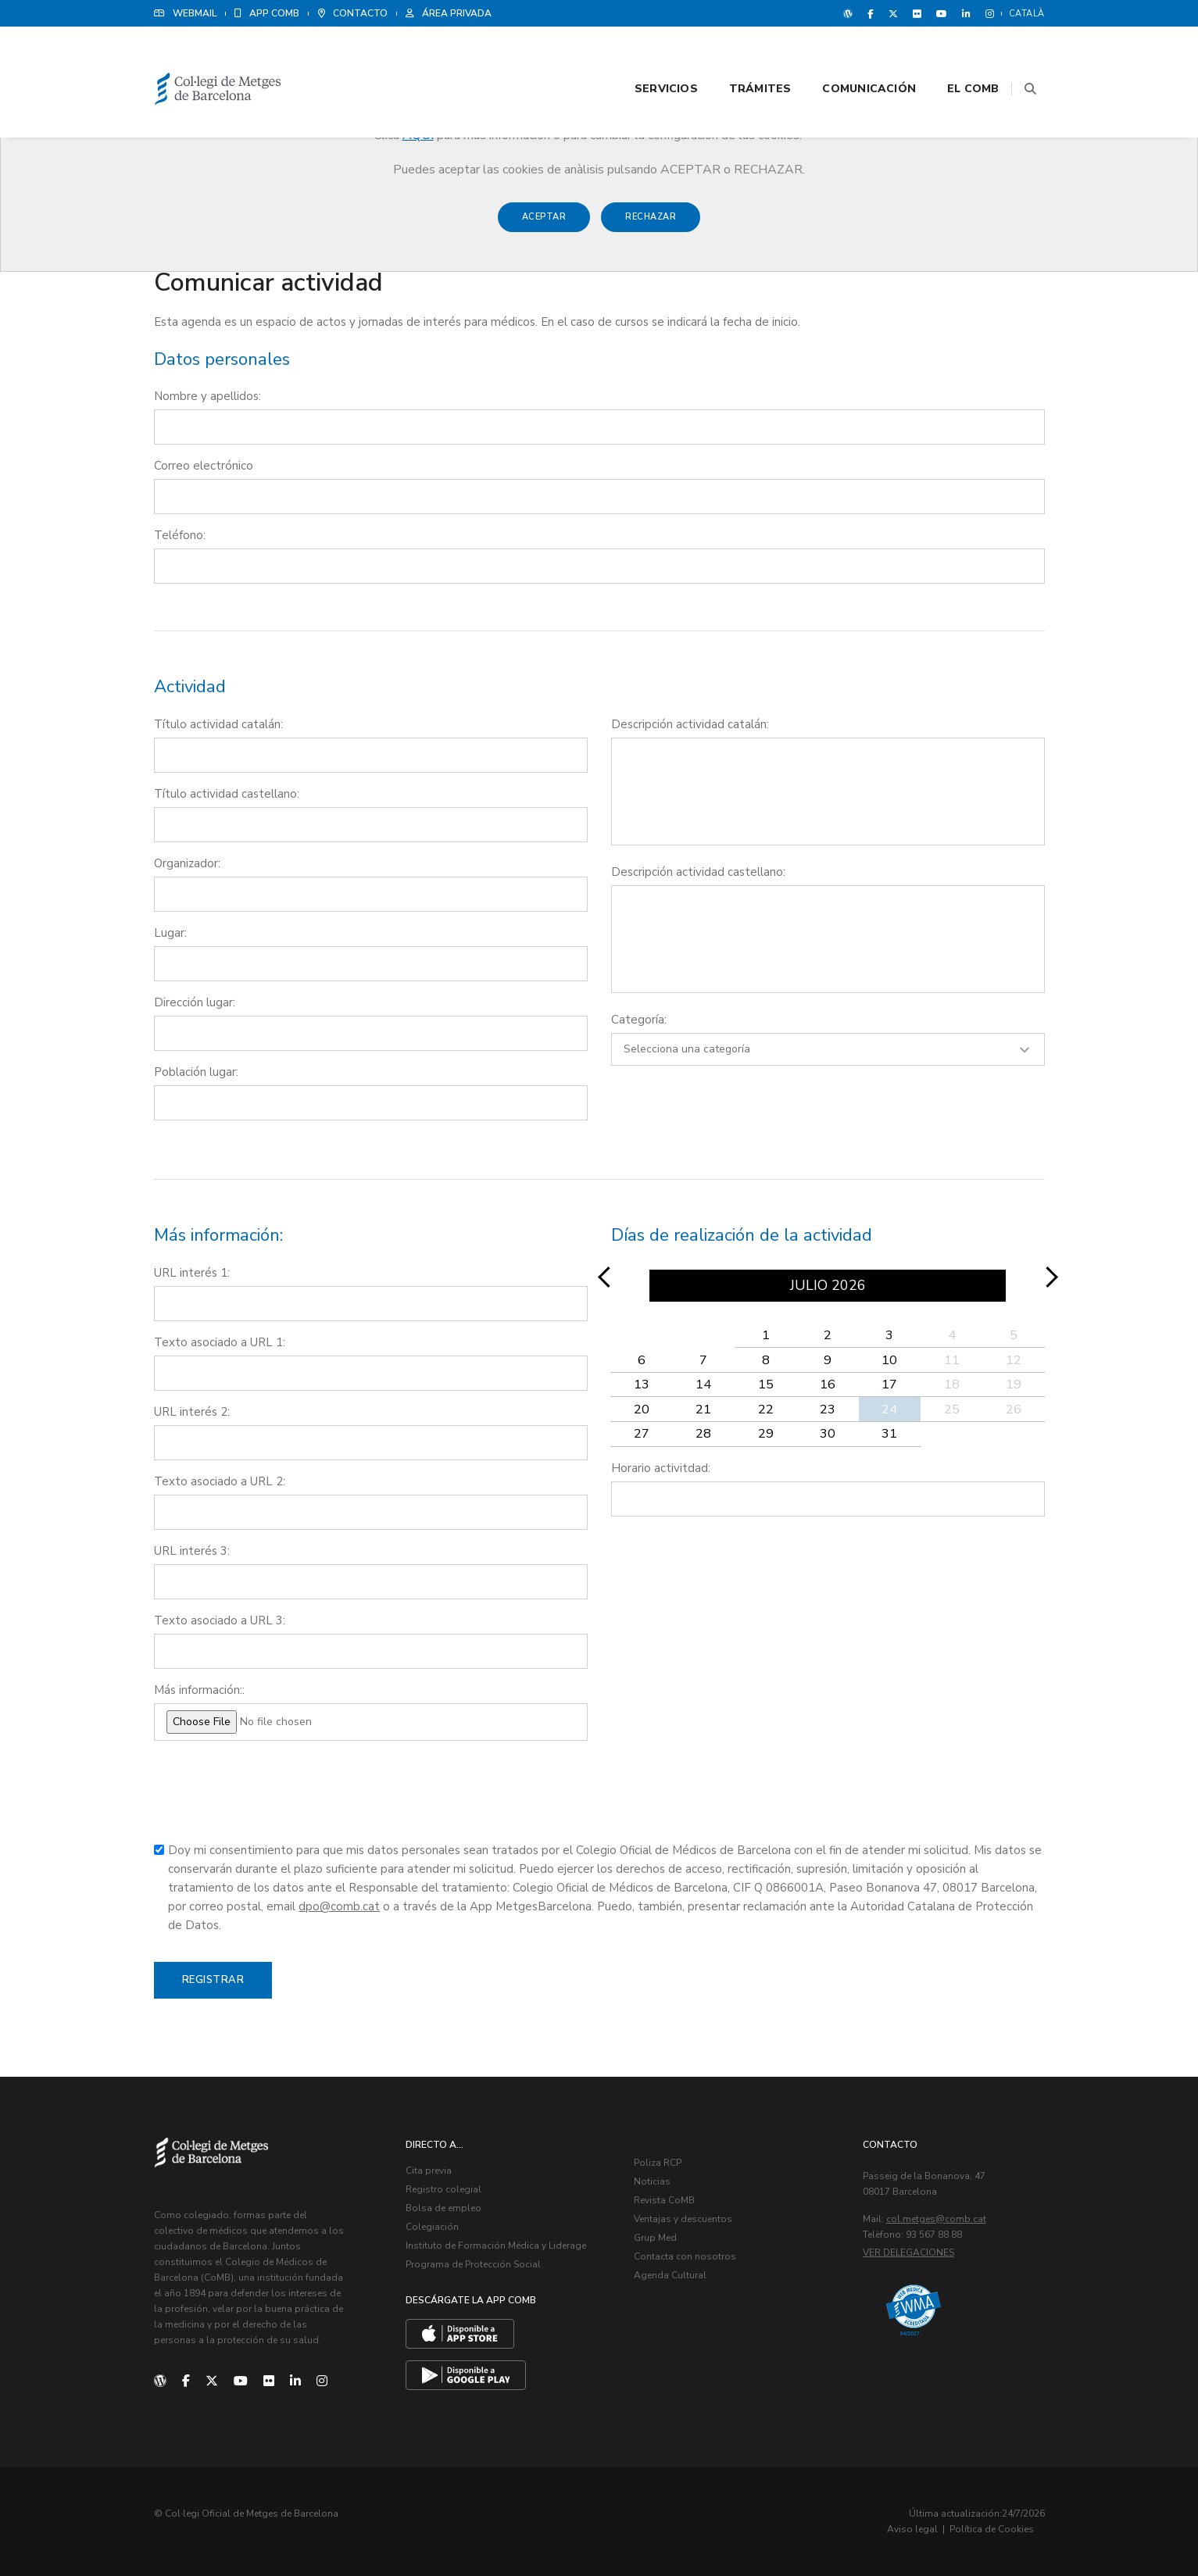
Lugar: (170, 933)
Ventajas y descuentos (684, 2219)
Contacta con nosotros (686, 2257)
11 (952, 1360)
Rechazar (650, 224)
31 (889, 1434)
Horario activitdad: (660, 1468)
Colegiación (432, 2227)
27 (641, 1434)
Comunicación (849, 55)
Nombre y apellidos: (207, 397)
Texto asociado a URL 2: (219, 1482)
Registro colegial (443, 2190)
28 (703, 1434)
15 (766, 1385)
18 (952, 1385)
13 (641, 1385)
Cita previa (429, 2171)
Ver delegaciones (908, 2253)
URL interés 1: (192, 1273)
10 (889, 1360)
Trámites (741, 55)
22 (766, 1409)
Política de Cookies (998, 2529)
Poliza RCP (658, 2163)
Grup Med (656, 2238)
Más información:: (199, 1691)
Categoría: (639, 1020)
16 (827, 1385)
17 (889, 1385)
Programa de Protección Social (473, 2265)
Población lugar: (196, 1073)
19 (1013, 1385)
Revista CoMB (665, 2201)
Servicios (646, 55)
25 (952, 1409)
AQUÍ (418, 135)
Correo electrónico (203, 466)
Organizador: (187, 864)
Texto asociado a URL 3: (219, 1621)
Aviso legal (918, 2529)
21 (703, 1409)
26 (1013, 1409)
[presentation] (273, 1799)
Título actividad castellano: (226, 794)
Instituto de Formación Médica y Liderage (496, 2246)
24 (889, 1409)
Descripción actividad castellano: (698, 873)
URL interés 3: (192, 1552)
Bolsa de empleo (443, 2209)
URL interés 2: (192, 1412)
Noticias (653, 2182)
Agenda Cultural (671, 2276)
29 (766, 1434)
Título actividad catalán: (218, 725)
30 (827, 1434)
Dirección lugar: (194, 1003)
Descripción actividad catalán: (690, 725)
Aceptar (544, 224)
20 (641, 1409)
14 (703, 1385)
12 (1013, 1360)
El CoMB (953, 55)
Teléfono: (180, 536)
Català (1027, 14)
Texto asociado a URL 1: (219, 1343)
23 (827, 1409)
